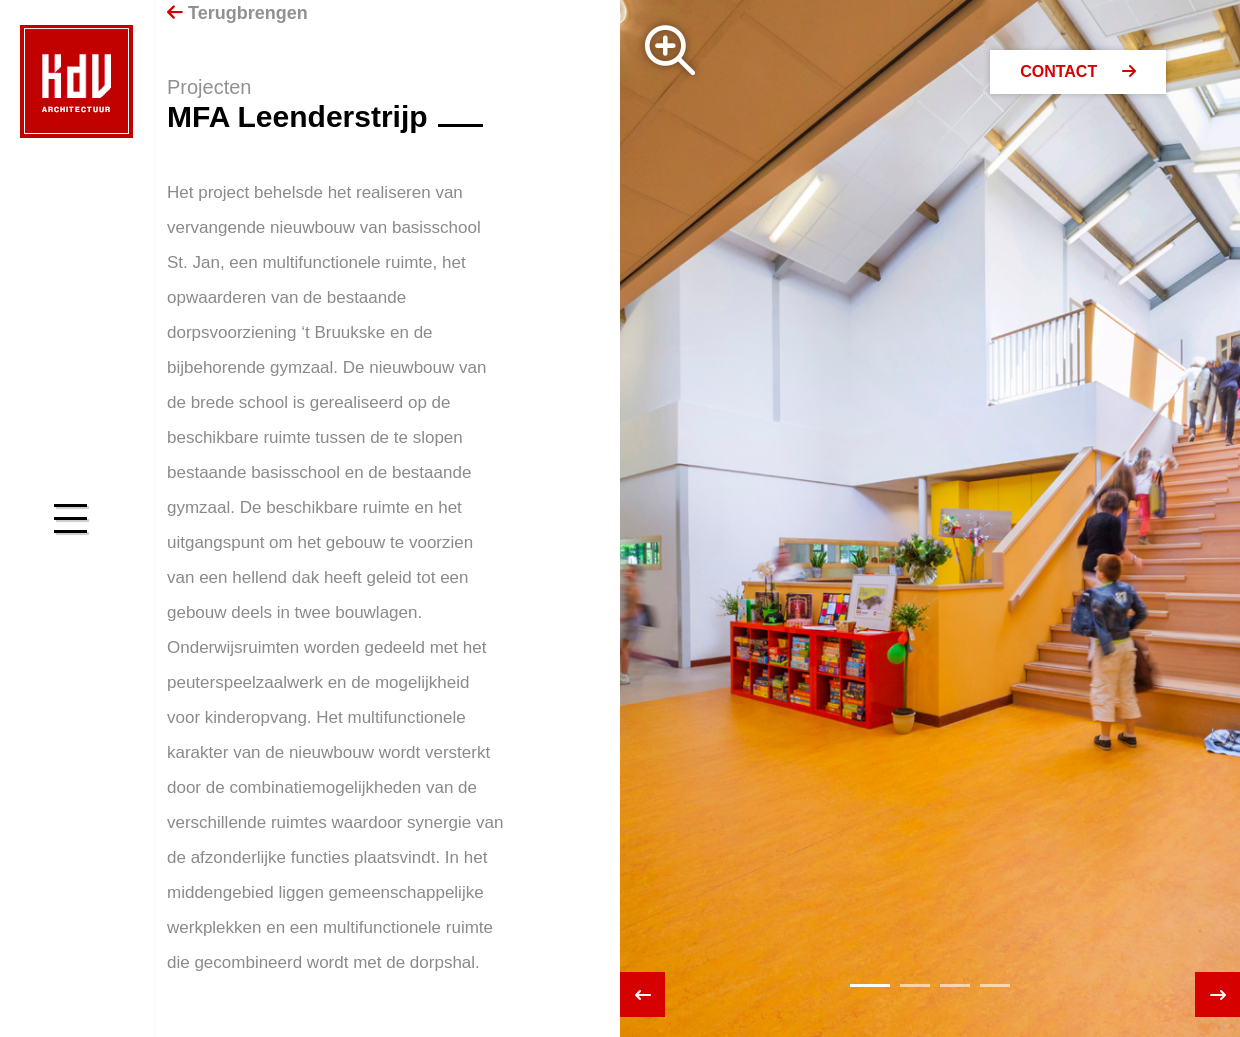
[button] (870, 985)
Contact (1077, 71)
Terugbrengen (237, 13)
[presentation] (642, 994)
